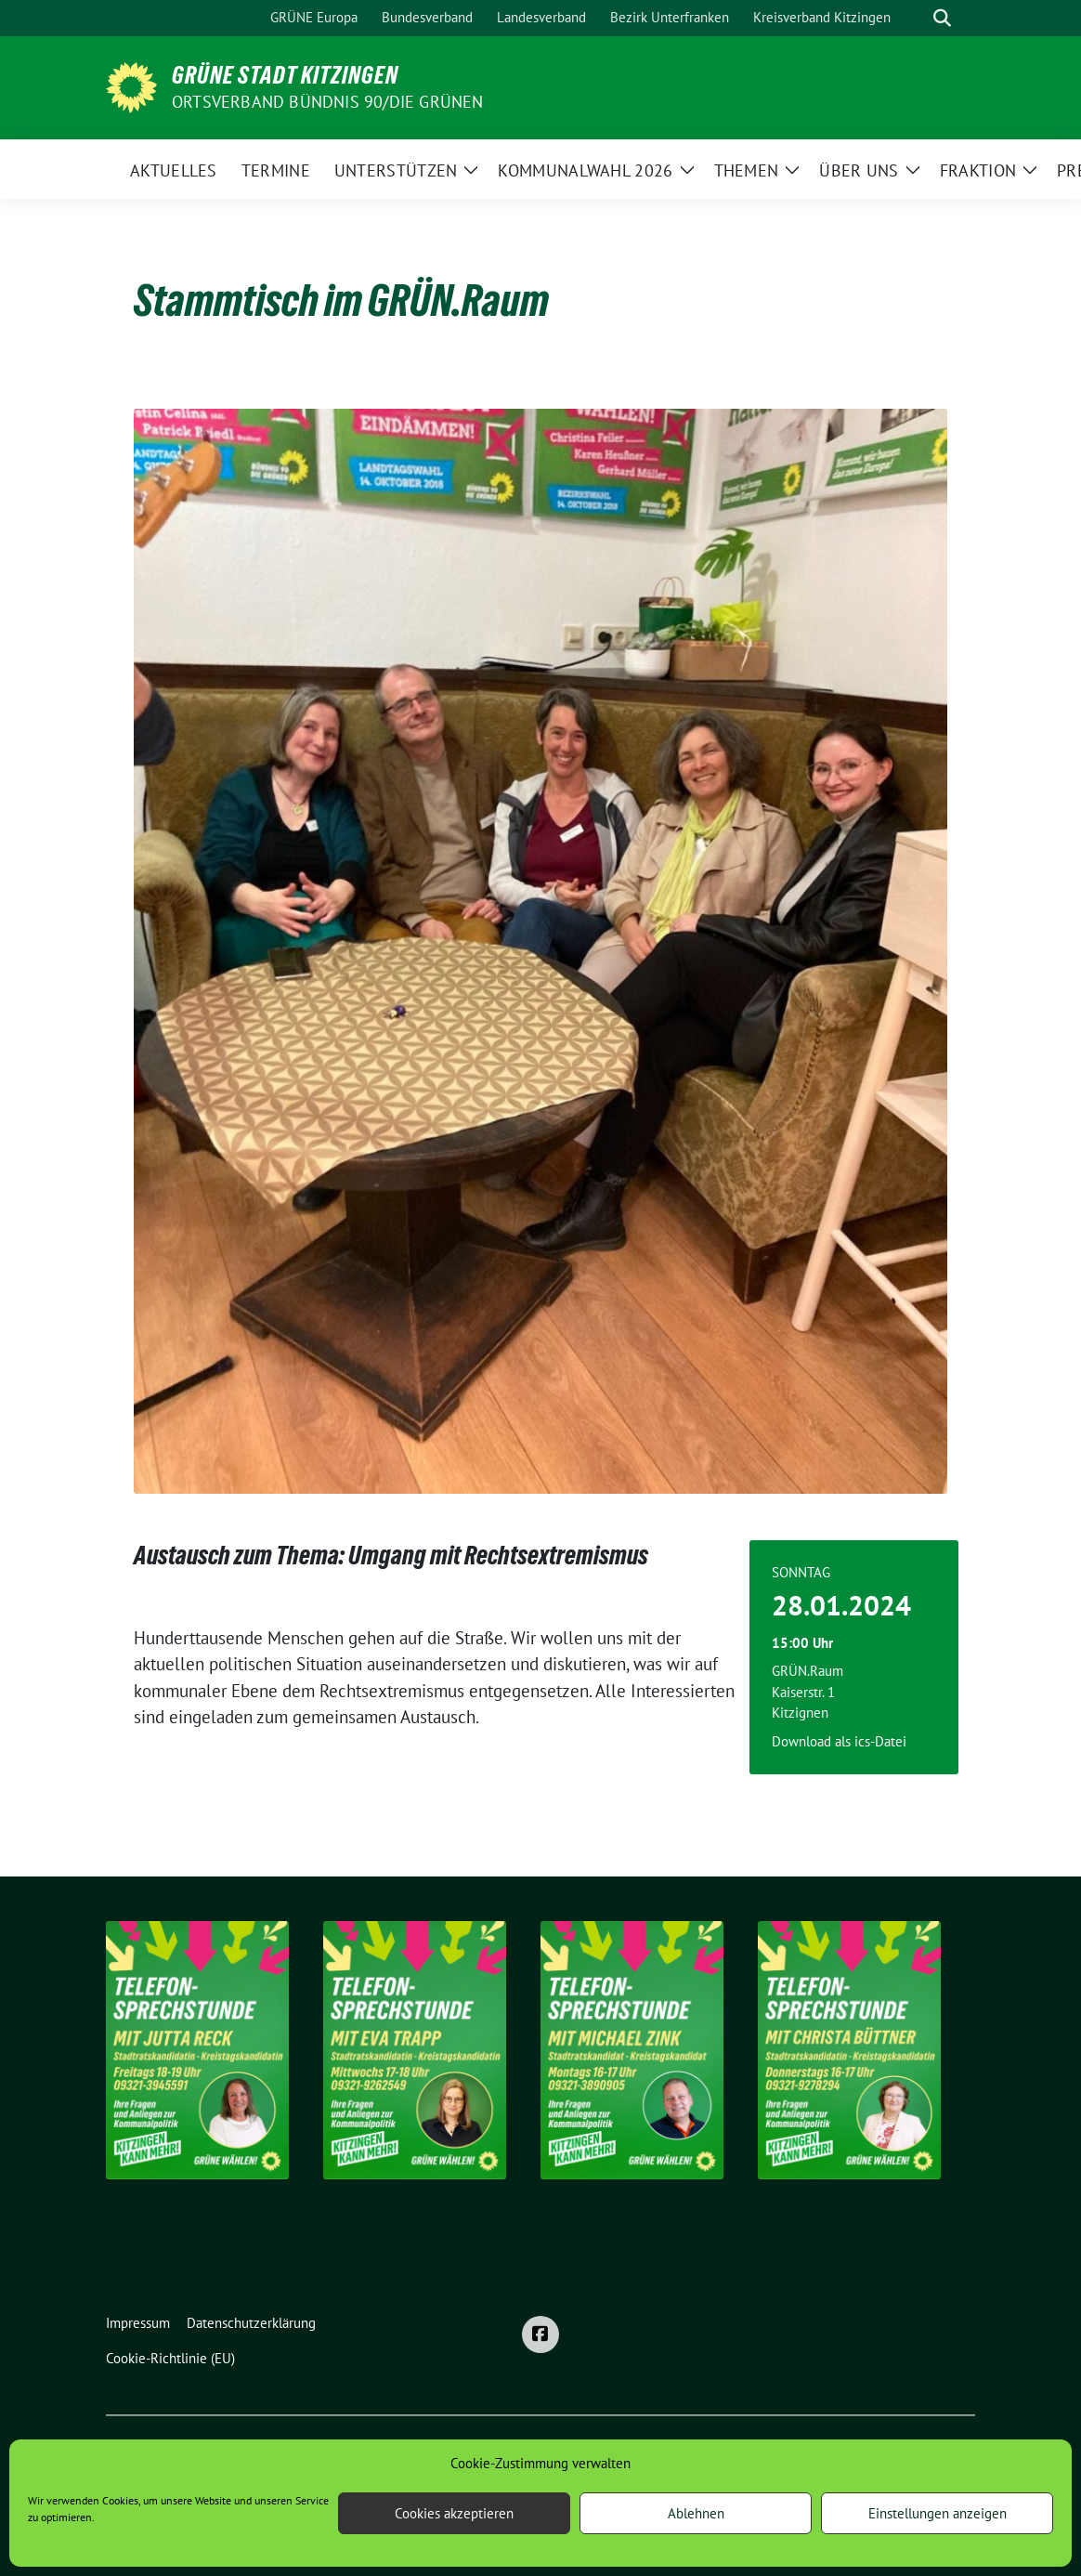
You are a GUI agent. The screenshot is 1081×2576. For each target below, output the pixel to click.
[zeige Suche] (942, 18)
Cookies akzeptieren (454, 2513)
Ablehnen (696, 2513)
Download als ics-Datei (839, 1741)
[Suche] (915, 18)
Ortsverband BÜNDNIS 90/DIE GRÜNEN (328, 101)
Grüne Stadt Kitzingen (285, 75)
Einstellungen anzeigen (937, 2513)
